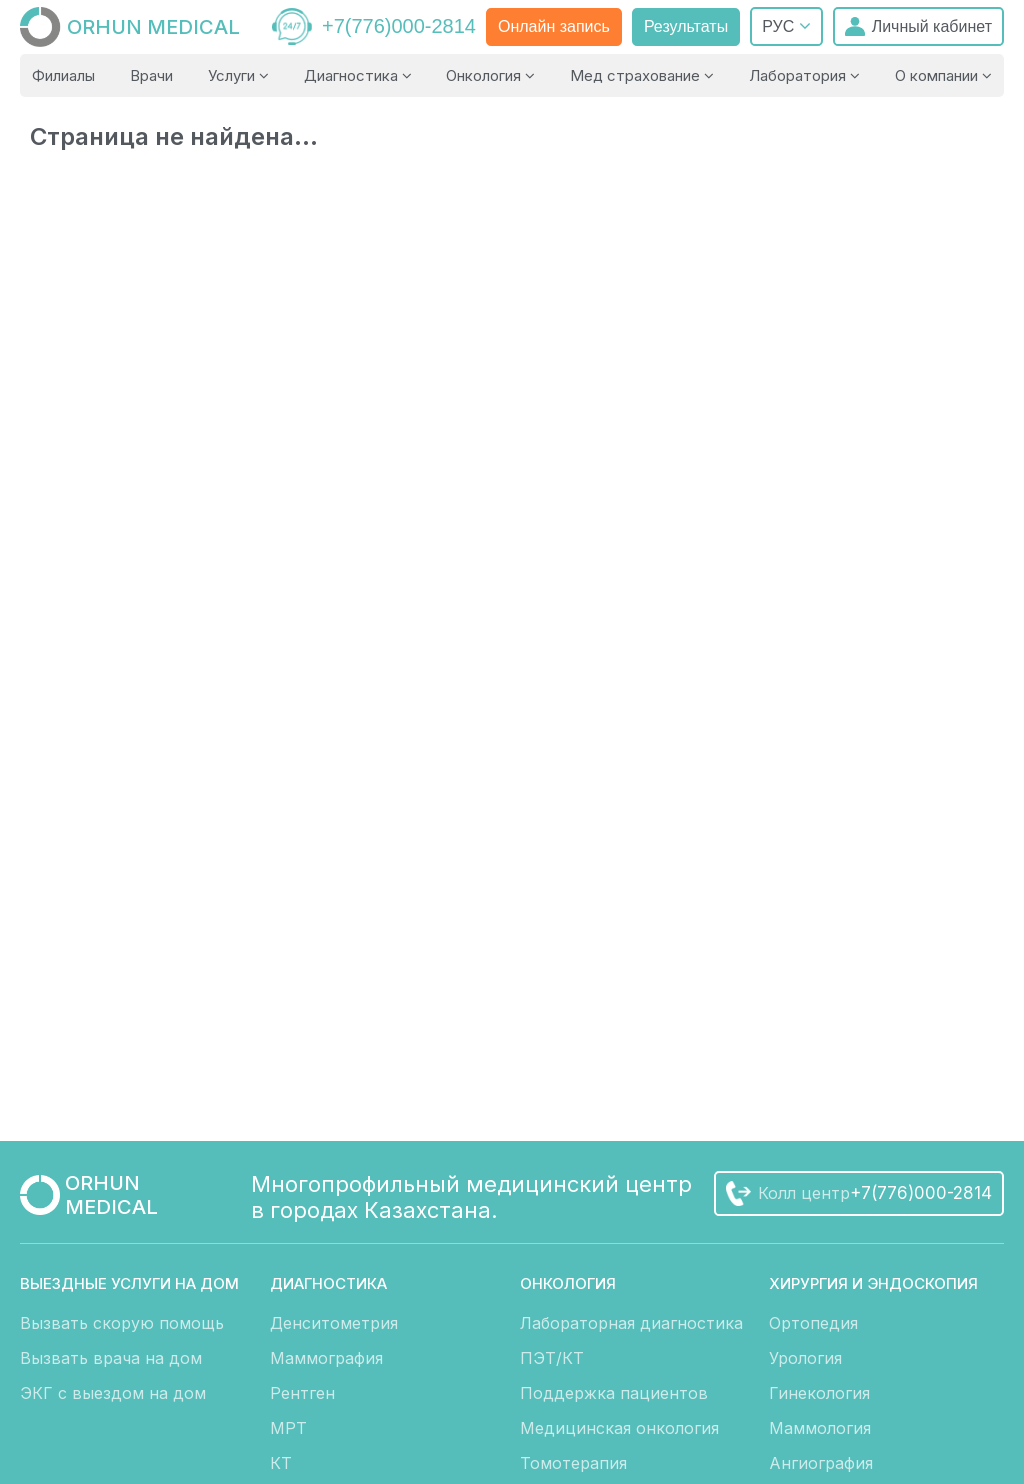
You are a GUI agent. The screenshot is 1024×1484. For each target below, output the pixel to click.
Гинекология (819, 1393)
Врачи (151, 75)
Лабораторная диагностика (631, 1323)
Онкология (490, 75)
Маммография (326, 1358)
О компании (943, 75)
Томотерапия (573, 1463)
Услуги (238, 75)
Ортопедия (813, 1323)
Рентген (302, 1393)
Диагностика (358, 75)
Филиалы (63, 75)
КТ (281, 1463)
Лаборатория (804, 75)
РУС (786, 26)
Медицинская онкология (619, 1428)
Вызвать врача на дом (111, 1358)
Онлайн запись (554, 26)
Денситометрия (334, 1323)
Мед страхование (642, 75)
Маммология (820, 1428)
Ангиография (821, 1463)
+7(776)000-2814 (399, 26)
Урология (805, 1358)
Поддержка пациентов (614, 1393)
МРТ (288, 1428)
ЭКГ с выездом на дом (113, 1393)
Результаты (686, 26)
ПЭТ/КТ (552, 1358)
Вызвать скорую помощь (122, 1323)
